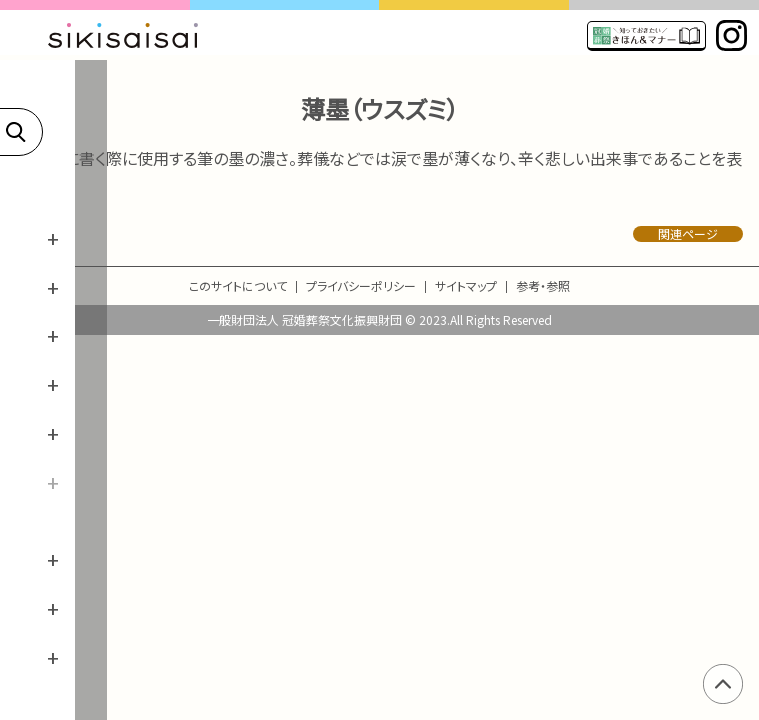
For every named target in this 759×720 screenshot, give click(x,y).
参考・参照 (543, 285)
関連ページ (688, 234)
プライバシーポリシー (361, 285)
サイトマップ (466, 285)
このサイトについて (238, 285)
